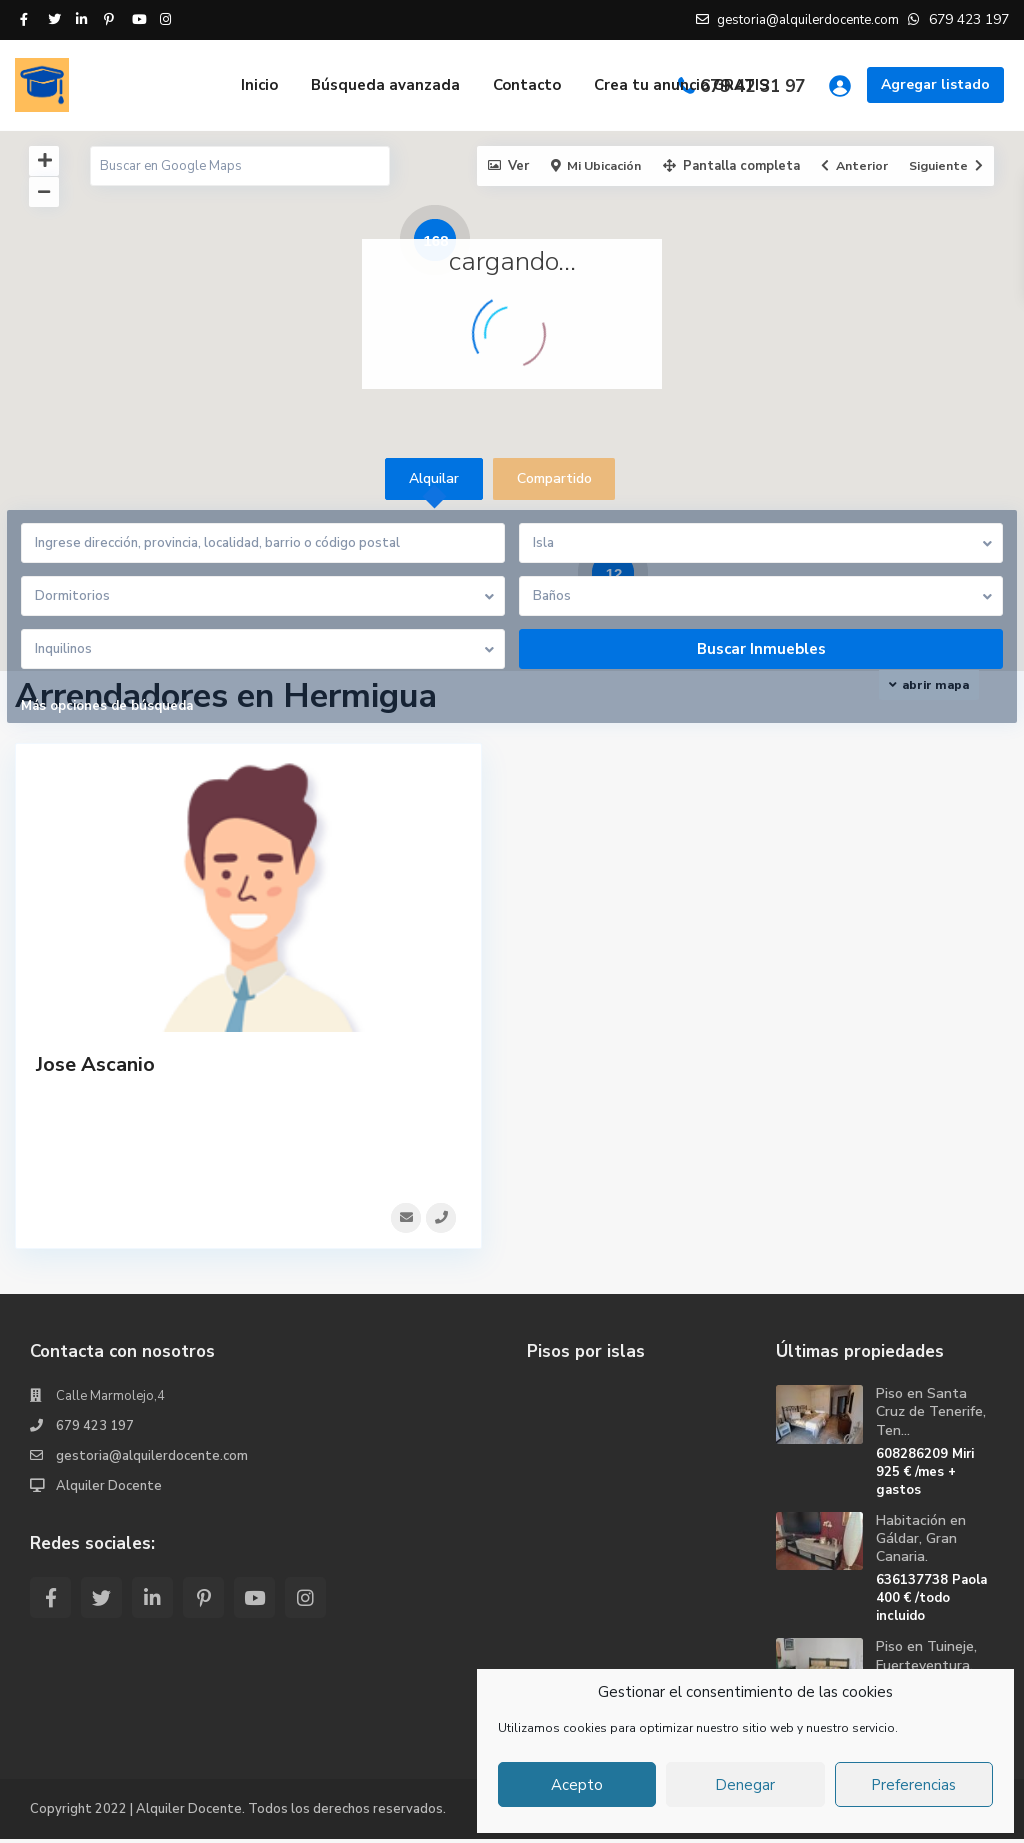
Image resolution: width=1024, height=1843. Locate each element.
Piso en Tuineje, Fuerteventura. (926, 1659)
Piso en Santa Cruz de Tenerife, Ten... (931, 1415)
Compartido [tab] (554, 478)
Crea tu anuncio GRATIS (681, 85)
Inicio (259, 85)
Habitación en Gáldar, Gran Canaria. (921, 1542)
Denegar (745, 1785)
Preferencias (913, 1785)
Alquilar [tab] (434, 478)
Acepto (577, 1785)
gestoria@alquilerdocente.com (152, 1460)
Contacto (527, 85)
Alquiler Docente (109, 1490)
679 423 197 (95, 1430)
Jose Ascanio (95, 1064)
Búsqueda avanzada (385, 85)
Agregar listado (935, 84)
